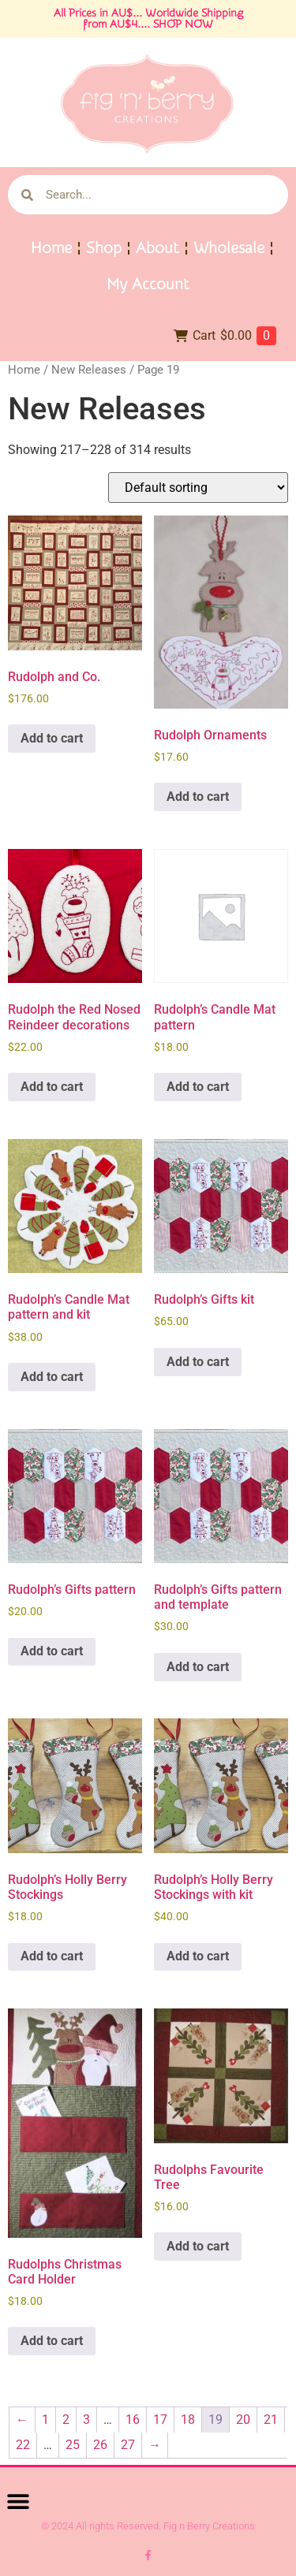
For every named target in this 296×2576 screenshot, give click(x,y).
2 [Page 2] (65, 2419)
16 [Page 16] (133, 2419)
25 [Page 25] (73, 2444)
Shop (104, 248)
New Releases (88, 370)
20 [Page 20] (243, 2419)
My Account (148, 284)
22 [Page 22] (23, 2444)
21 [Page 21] (271, 2419)
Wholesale (228, 248)
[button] (18, 2500)
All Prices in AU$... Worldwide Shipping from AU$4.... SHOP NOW (148, 19)
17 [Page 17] (160, 2419)
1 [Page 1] (45, 2419)
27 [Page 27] (128, 2444)
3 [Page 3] (86, 2419)
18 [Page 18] (188, 2419)
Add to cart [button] (52, 738)
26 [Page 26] (100, 2444)
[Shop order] (198, 487)
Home (51, 248)
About (157, 248)
